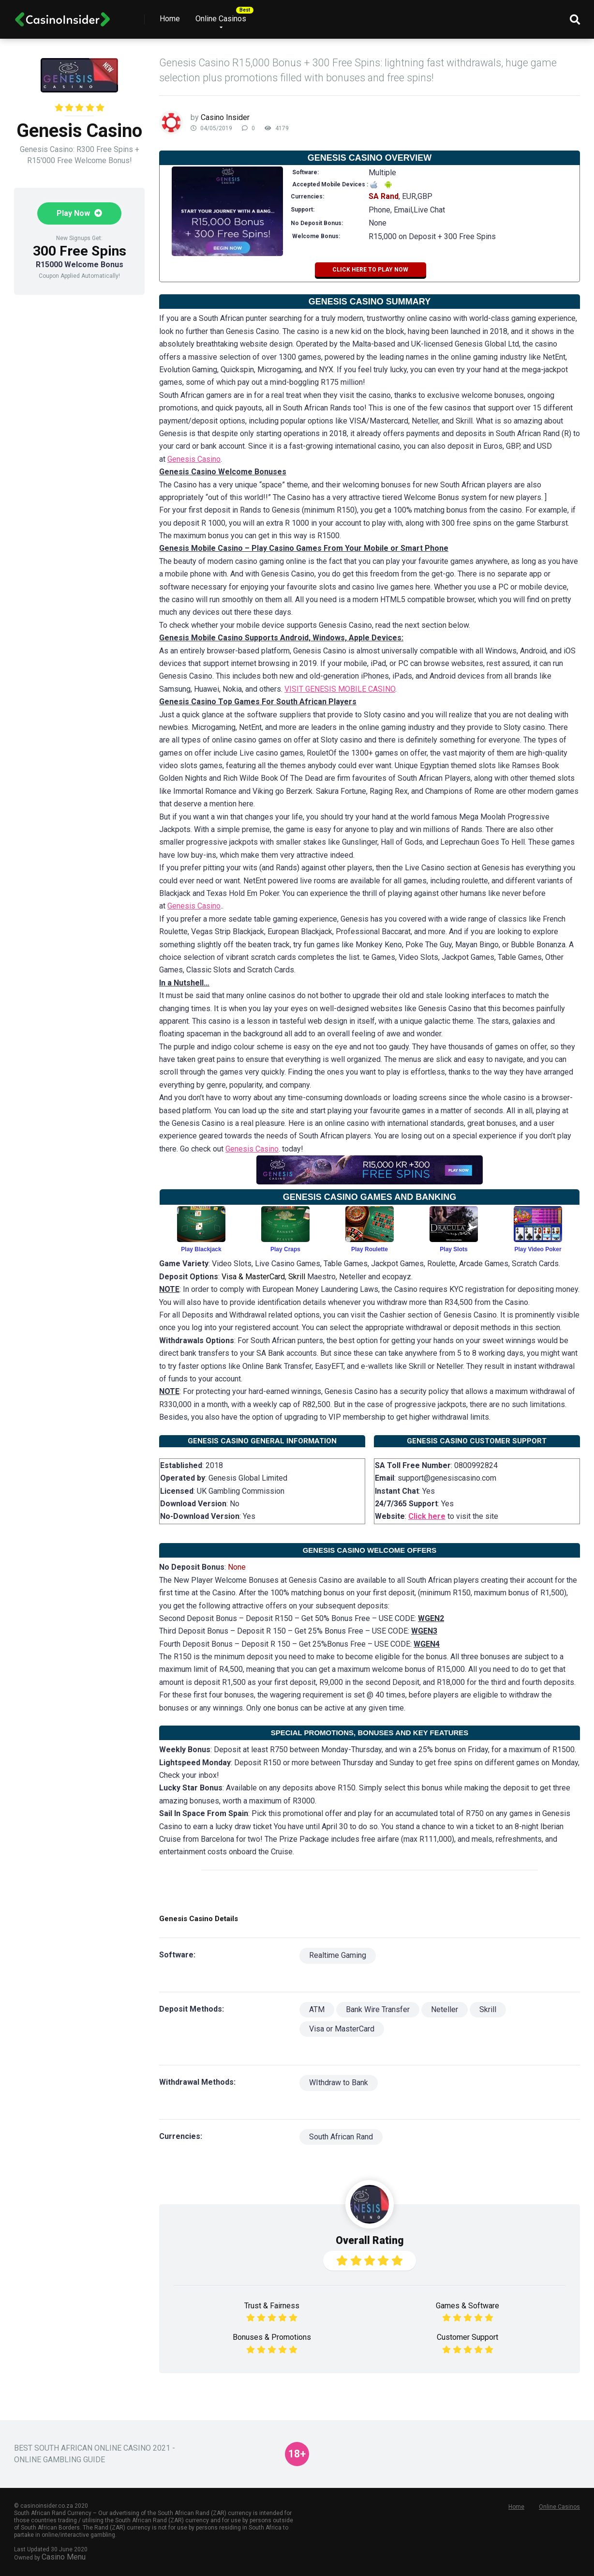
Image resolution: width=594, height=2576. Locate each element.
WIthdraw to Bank (338, 2082)
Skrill (487, 2009)
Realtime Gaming (337, 1955)
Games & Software (467, 2305)
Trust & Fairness (271, 2305)
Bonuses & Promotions (272, 2337)
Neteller (444, 2009)
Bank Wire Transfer (378, 2009)
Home (170, 18)
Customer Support (467, 2337)
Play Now (79, 213)
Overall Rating (370, 2240)
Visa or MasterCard (341, 2028)
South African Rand (341, 2136)
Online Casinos (220, 18)
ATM (317, 2009)
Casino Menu (64, 2556)
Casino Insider (225, 117)
